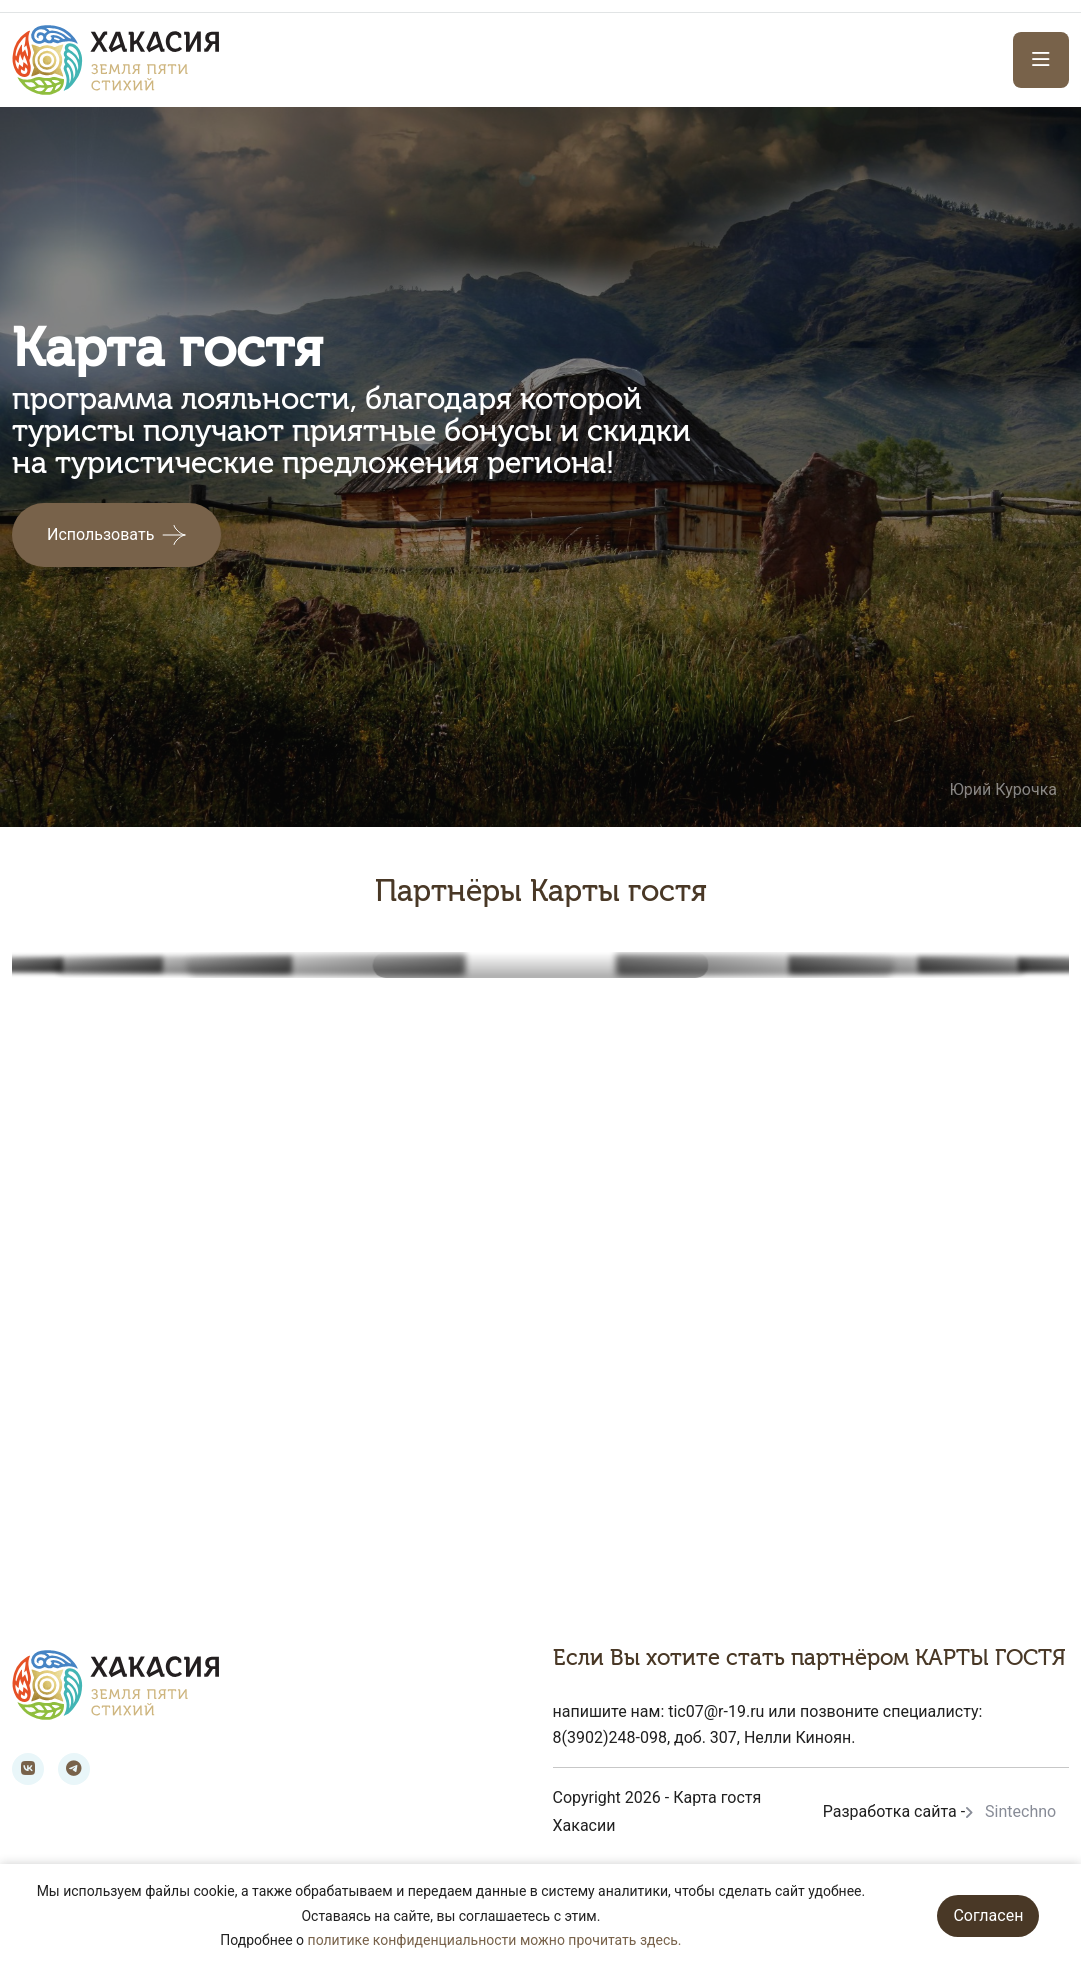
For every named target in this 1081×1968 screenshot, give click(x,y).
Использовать (100, 534)
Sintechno (1020, 1812)
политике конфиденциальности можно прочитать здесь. (495, 1940)
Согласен (988, 1915)
